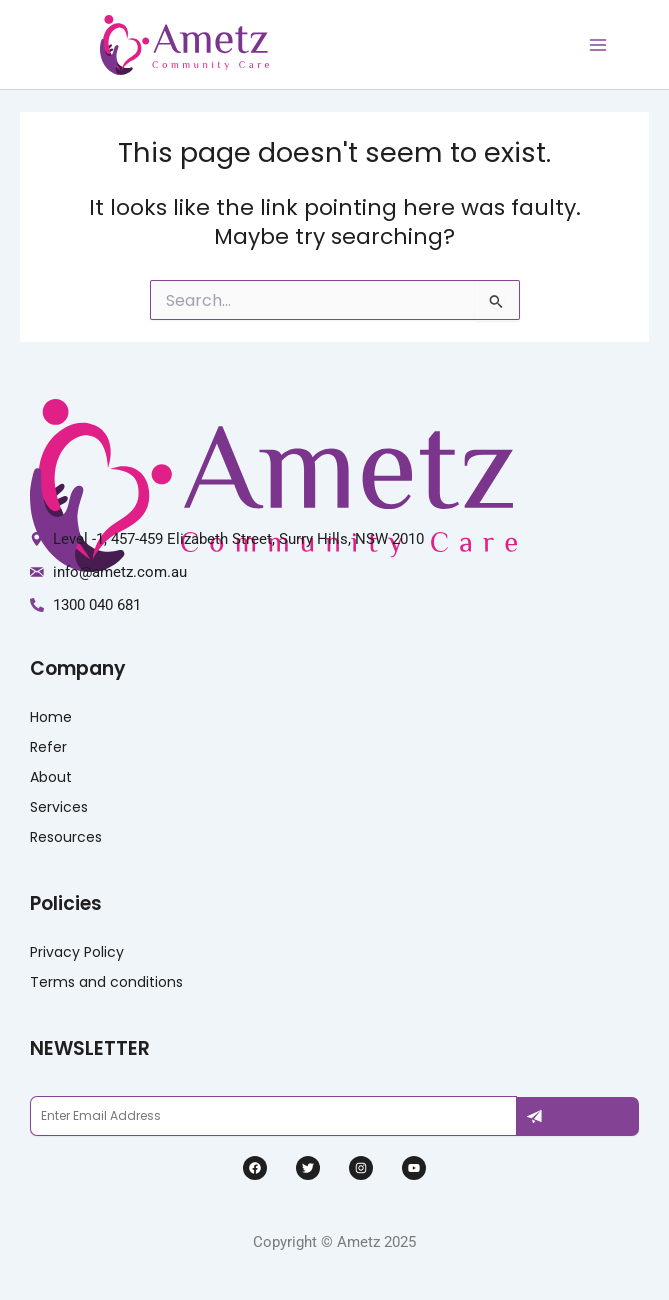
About (51, 777)
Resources (66, 837)
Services (59, 807)
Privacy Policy (77, 952)
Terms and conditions (106, 982)
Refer (48, 747)
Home (51, 717)
